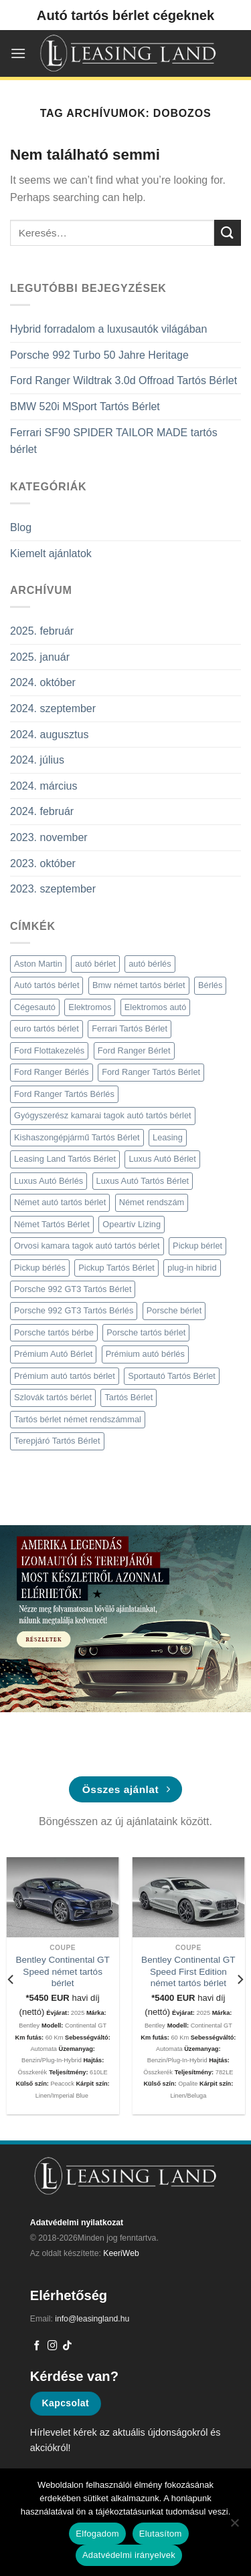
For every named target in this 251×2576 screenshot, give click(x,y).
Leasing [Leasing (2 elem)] (168, 1137)
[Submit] (227, 233)
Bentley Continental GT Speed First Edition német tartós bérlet (188, 1971)
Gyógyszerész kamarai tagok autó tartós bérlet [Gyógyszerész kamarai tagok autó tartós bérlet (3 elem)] (102, 1115)
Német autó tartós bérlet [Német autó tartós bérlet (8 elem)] (60, 1202)
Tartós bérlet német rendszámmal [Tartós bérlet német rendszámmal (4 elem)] (77, 1419)
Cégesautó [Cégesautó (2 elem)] (35, 1007)
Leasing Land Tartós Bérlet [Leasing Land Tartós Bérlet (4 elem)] (65, 1159)
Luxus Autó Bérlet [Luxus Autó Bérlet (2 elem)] (162, 1159)
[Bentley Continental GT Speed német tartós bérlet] (63, 1897)
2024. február (42, 811)
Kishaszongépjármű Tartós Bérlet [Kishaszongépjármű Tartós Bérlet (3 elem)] (77, 1137)
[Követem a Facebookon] (37, 2346)
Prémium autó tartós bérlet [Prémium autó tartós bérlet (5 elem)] (64, 1376)
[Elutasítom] (234, 2526)
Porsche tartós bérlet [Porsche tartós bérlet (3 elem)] (145, 1332)
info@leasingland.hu (92, 2318)
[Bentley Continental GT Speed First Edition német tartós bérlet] (188, 1897)
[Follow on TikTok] (67, 2346)
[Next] (239, 1980)
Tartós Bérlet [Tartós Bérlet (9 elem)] (128, 1397)
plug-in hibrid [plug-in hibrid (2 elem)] (191, 1268)
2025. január (40, 657)
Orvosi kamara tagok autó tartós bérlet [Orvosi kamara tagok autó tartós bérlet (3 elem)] (87, 1246)
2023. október (43, 863)
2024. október (43, 682)
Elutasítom (160, 2534)
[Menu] (18, 53)
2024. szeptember (53, 708)
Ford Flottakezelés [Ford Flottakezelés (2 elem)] (49, 1050)
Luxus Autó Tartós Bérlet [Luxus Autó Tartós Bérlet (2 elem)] (142, 1181)
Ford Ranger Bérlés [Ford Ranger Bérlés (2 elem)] (51, 1072)
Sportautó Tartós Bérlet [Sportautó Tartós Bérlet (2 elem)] (172, 1376)
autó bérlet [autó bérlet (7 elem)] (95, 964)
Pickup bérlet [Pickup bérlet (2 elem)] (197, 1246)
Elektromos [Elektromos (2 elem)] (89, 1007)
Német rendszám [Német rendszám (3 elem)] (151, 1202)
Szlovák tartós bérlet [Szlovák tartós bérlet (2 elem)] (53, 1397)
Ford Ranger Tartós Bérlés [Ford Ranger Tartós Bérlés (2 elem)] (64, 1094)
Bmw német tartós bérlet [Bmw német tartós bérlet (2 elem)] (138, 985)
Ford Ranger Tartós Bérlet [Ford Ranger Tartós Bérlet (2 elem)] (151, 1072)
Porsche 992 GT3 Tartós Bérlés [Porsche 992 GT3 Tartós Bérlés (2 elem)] (73, 1310)
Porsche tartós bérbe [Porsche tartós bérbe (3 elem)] (54, 1332)
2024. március (44, 786)
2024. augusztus (49, 734)
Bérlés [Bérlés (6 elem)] (210, 985)
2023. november (49, 837)
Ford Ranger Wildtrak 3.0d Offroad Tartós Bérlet (123, 380)
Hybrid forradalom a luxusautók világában (108, 329)
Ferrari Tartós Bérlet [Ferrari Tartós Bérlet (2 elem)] (129, 1028)
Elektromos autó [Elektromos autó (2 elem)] (155, 1007)
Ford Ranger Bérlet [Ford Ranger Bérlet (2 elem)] (134, 1050)
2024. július (37, 760)
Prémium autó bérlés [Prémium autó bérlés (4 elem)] (145, 1354)
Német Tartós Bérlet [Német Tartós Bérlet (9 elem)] (52, 1224)
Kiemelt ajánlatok (51, 553)
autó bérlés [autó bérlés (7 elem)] (150, 964)
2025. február (42, 631)
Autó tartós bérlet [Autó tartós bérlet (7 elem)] (46, 985)
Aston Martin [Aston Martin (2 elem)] (38, 964)
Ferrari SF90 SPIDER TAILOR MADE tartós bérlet (114, 441)
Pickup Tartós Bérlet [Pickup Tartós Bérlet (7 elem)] (116, 1268)
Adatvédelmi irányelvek (128, 2555)
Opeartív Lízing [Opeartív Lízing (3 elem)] (131, 1224)
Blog (20, 527)
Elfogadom (97, 2534)
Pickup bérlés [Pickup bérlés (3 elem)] (40, 1268)
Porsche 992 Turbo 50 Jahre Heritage (99, 355)
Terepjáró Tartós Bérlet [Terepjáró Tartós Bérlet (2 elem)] (57, 1441)
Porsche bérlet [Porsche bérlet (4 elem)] (174, 1310)
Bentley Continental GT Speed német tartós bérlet (62, 1971)
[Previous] (11, 1980)
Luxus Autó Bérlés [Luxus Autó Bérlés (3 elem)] (48, 1181)
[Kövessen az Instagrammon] (53, 2346)
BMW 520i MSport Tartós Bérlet (85, 406)
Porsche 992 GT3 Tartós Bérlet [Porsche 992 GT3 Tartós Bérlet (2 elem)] (72, 1289)
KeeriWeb (121, 2253)
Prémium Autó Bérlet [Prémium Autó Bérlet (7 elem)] (53, 1354)
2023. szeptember (53, 889)
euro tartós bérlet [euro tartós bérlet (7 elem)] (46, 1028)
